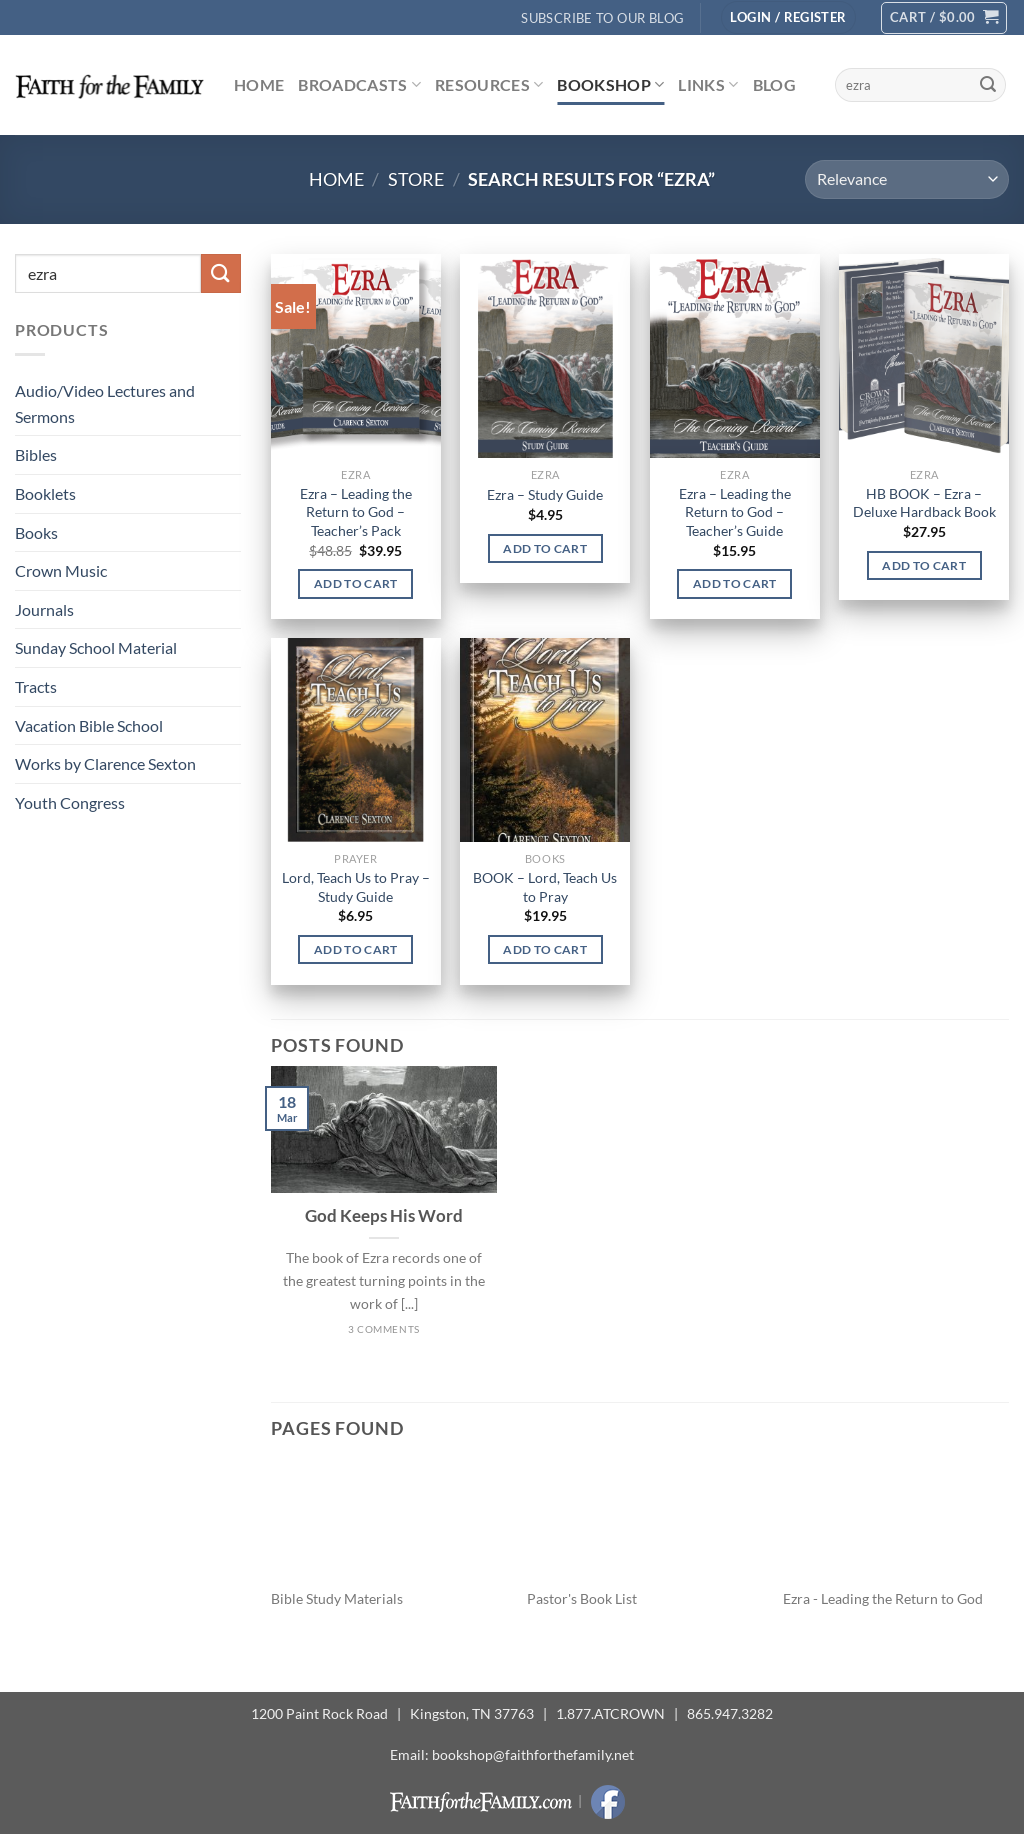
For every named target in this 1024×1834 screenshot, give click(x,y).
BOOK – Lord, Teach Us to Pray (545, 887)
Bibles (36, 454)
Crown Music (61, 570)
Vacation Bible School (89, 725)
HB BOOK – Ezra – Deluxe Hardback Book (924, 503)
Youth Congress (70, 802)
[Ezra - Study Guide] (545, 356)
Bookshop (610, 85)
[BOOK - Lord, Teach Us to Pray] (545, 740)
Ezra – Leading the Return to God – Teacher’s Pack (356, 512)
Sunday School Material (96, 647)
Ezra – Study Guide (545, 494)
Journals (44, 609)
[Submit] (988, 85)
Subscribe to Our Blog (602, 18)
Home (259, 84)
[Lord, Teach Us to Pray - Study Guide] (356, 740)
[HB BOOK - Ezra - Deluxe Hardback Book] (924, 356)
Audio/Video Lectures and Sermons (105, 403)
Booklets (45, 493)
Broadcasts (359, 85)
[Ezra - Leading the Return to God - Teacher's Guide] (735, 356)
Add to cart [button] (356, 583)
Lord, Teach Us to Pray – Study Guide (356, 887)
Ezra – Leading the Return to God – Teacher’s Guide (735, 512)
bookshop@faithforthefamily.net (533, 1754)
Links (708, 85)
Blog (774, 84)
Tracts (36, 686)
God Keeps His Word (384, 1216)
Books (36, 532)
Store (416, 179)
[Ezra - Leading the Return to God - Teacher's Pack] (356, 356)
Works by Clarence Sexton (105, 763)
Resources (489, 85)
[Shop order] (907, 179)
